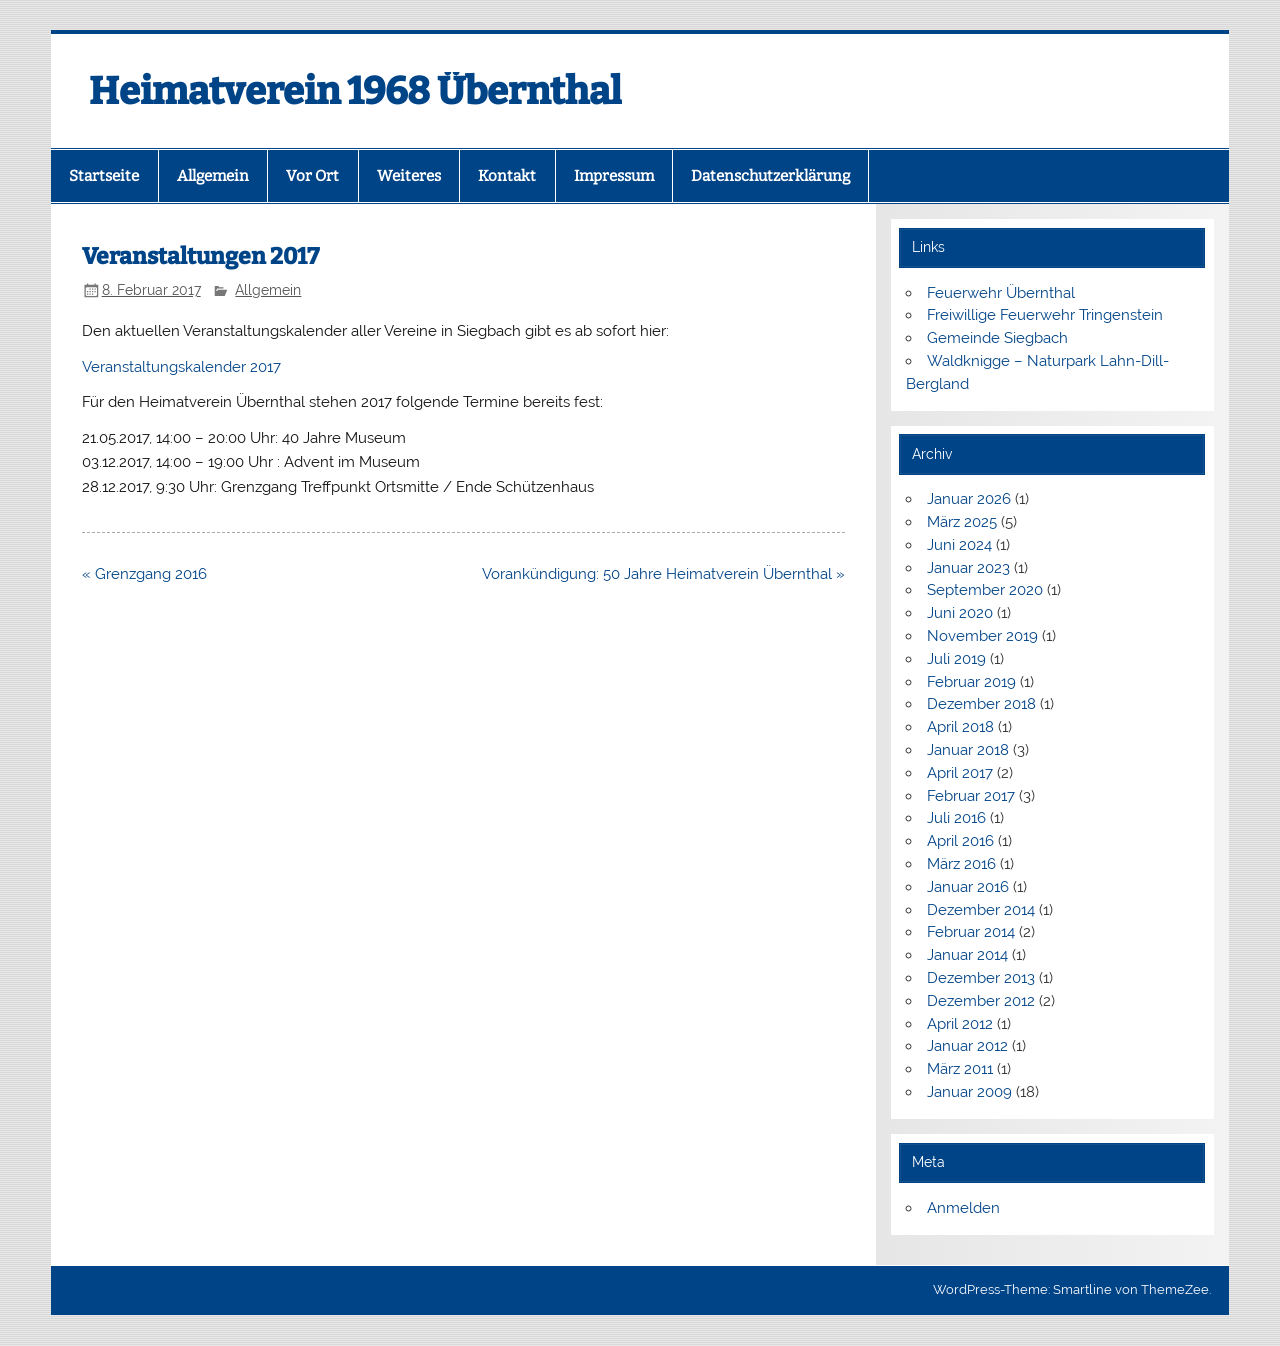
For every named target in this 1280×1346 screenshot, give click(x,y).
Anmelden (963, 1208)
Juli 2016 (956, 818)
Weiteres (409, 176)
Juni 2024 (959, 545)
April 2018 (960, 727)
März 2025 (962, 522)
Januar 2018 (968, 750)
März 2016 (961, 864)
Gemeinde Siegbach (997, 338)
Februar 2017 (971, 796)
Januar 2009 (969, 1092)
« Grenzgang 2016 (144, 574)
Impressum (614, 176)
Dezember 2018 (981, 704)
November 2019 (982, 636)
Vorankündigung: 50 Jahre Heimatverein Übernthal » (663, 574)
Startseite (104, 176)
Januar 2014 (967, 955)
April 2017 (960, 773)
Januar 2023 (968, 568)
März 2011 (960, 1069)
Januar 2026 (969, 499)
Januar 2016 (968, 887)
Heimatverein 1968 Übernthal (355, 91)
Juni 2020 (960, 613)
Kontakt (507, 176)
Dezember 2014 (981, 910)
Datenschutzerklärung (770, 176)
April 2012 (960, 1024)
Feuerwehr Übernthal (1001, 293)
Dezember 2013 (981, 978)
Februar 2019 (971, 682)
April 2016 (960, 841)
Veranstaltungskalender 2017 (181, 367)
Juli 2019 (956, 659)
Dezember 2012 (981, 1001)
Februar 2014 (971, 932)
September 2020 (985, 590)
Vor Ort (312, 176)
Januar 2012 (967, 1046)
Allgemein (213, 176)
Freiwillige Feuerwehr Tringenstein (1045, 315)
